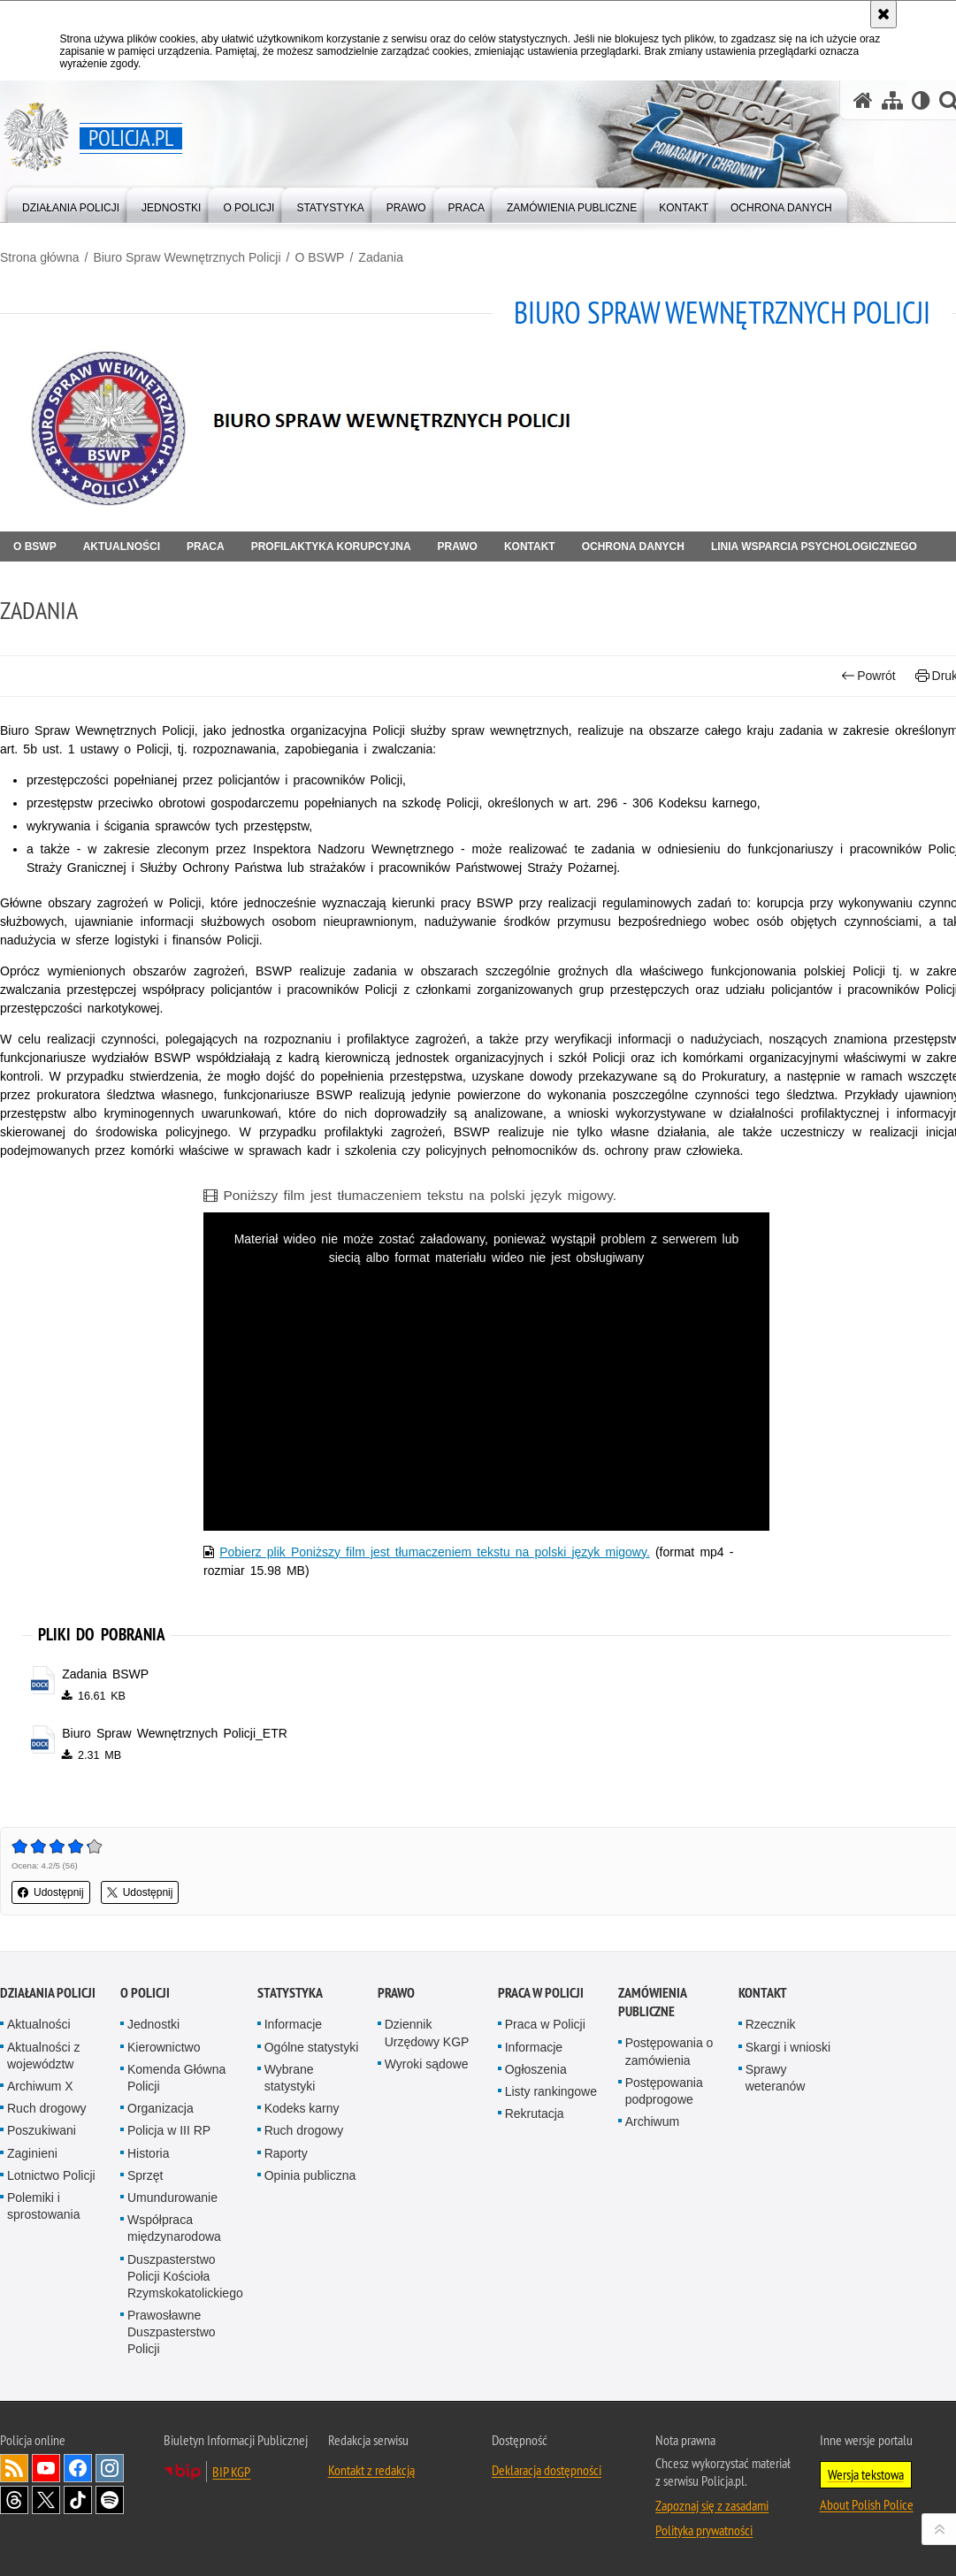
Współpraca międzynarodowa (174, 2228)
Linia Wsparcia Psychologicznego (814, 546)
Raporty (286, 2153)
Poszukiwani (41, 2130)
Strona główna (40, 257)
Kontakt (529, 546)
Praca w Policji (541, 1993)
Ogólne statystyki (311, 2047)
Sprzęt (145, 2175)
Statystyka (290, 1993)
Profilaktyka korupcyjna (331, 546)
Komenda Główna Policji (176, 2077)
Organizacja (160, 2108)
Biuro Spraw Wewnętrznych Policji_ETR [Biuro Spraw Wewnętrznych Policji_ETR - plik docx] (174, 1733)
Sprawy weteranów (776, 2077)
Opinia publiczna (310, 2175)
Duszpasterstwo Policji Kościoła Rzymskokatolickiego (185, 2276)
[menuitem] (70, 204)
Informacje (293, 2024)
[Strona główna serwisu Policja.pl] (863, 100)
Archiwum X (40, 2086)
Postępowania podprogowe (664, 2090)
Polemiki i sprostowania (43, 2205)
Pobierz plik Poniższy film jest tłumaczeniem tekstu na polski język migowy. (434, 1552)
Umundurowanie (172, 2197)
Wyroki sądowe (427, 2064)
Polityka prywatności (704, 2530)
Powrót (868, 676)
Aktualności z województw (43, 2055)
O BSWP (319, 257)
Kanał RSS (14, 2468)
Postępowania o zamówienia (669, 2051)
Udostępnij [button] (51, 1892)
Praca (206, 546)
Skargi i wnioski (788, 2047)
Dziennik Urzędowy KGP (427, 2032)
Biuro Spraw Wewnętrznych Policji (186, 257)
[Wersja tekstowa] (921, 100)
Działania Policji (48, 1993)
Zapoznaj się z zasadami (712, 2505)
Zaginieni (32, 2153)
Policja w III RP (168, 2130)
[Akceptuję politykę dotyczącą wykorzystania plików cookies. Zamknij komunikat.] (883, 14)
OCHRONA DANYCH (633, 546)
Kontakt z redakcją (371, 2470)
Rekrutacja (534, 2113)
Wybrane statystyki (290, 2077)
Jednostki (153, 2024)
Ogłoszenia (536, 2069)
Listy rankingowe (551, 2091)
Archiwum (652, 2121)
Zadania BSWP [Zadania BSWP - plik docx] (105, 1674)
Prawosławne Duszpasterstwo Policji (171, 2332)
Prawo (458, 546)
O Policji (145, 1993)
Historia (148, 2153)
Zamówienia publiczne (652, 2002)
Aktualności (121, 546)
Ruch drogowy (47, 2108)
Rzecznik (771, 2024)
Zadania (380, 257)
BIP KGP (231, 2471)
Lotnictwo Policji (51, 2175)
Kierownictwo (163, 2047)
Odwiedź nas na (46, 2468)
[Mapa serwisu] (892, 100)
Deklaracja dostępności (546, 2470)
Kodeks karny (302, 2108)
